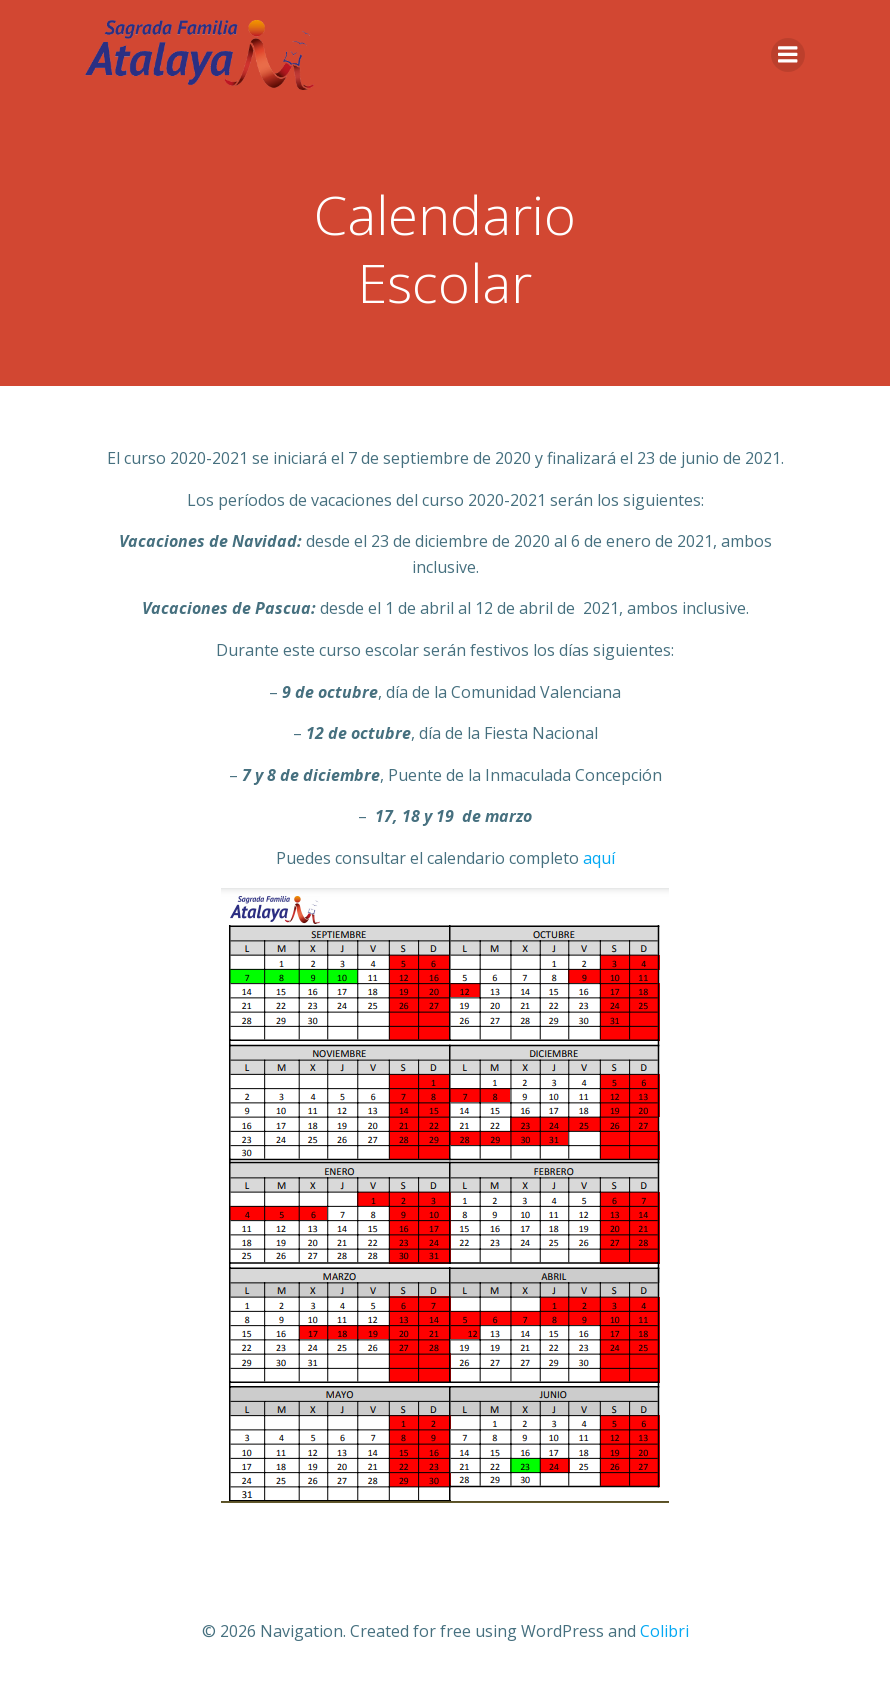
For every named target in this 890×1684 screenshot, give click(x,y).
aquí (599, 858)
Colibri (664, 1631)
